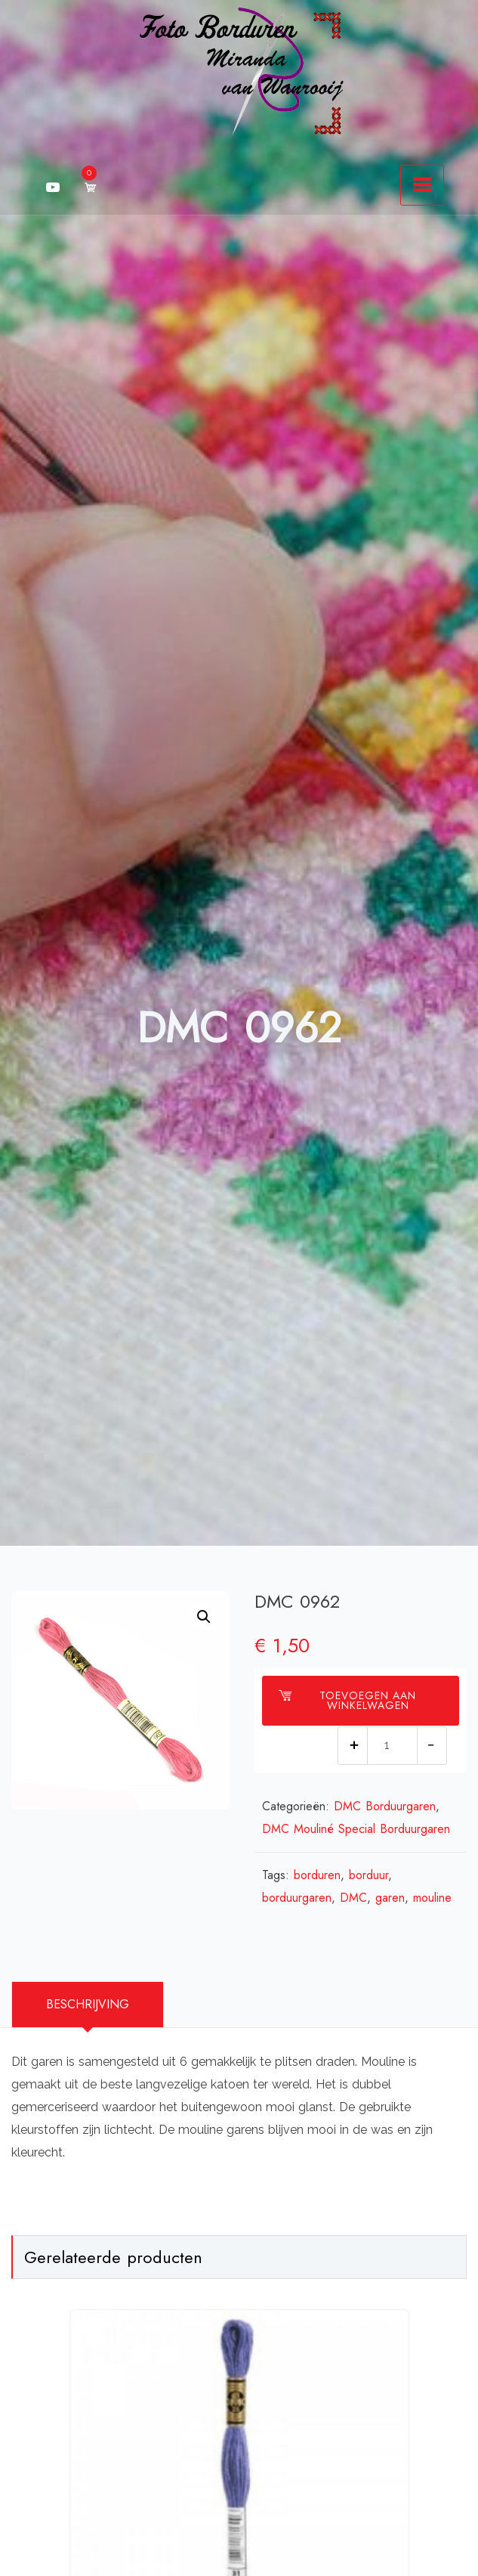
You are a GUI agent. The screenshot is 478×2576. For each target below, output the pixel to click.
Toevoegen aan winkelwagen (347, 1700)
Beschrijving (87, 2004)
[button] (203, 1616)
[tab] (87, 2004)
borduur (368, 1875)
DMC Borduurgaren (385, 1806)
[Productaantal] (392, 1745)
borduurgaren (297, 1897)
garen (390, 1897)
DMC (353, 1897)
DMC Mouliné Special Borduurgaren (356, 1829)
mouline (432, 1897)
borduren (317, 1875)
